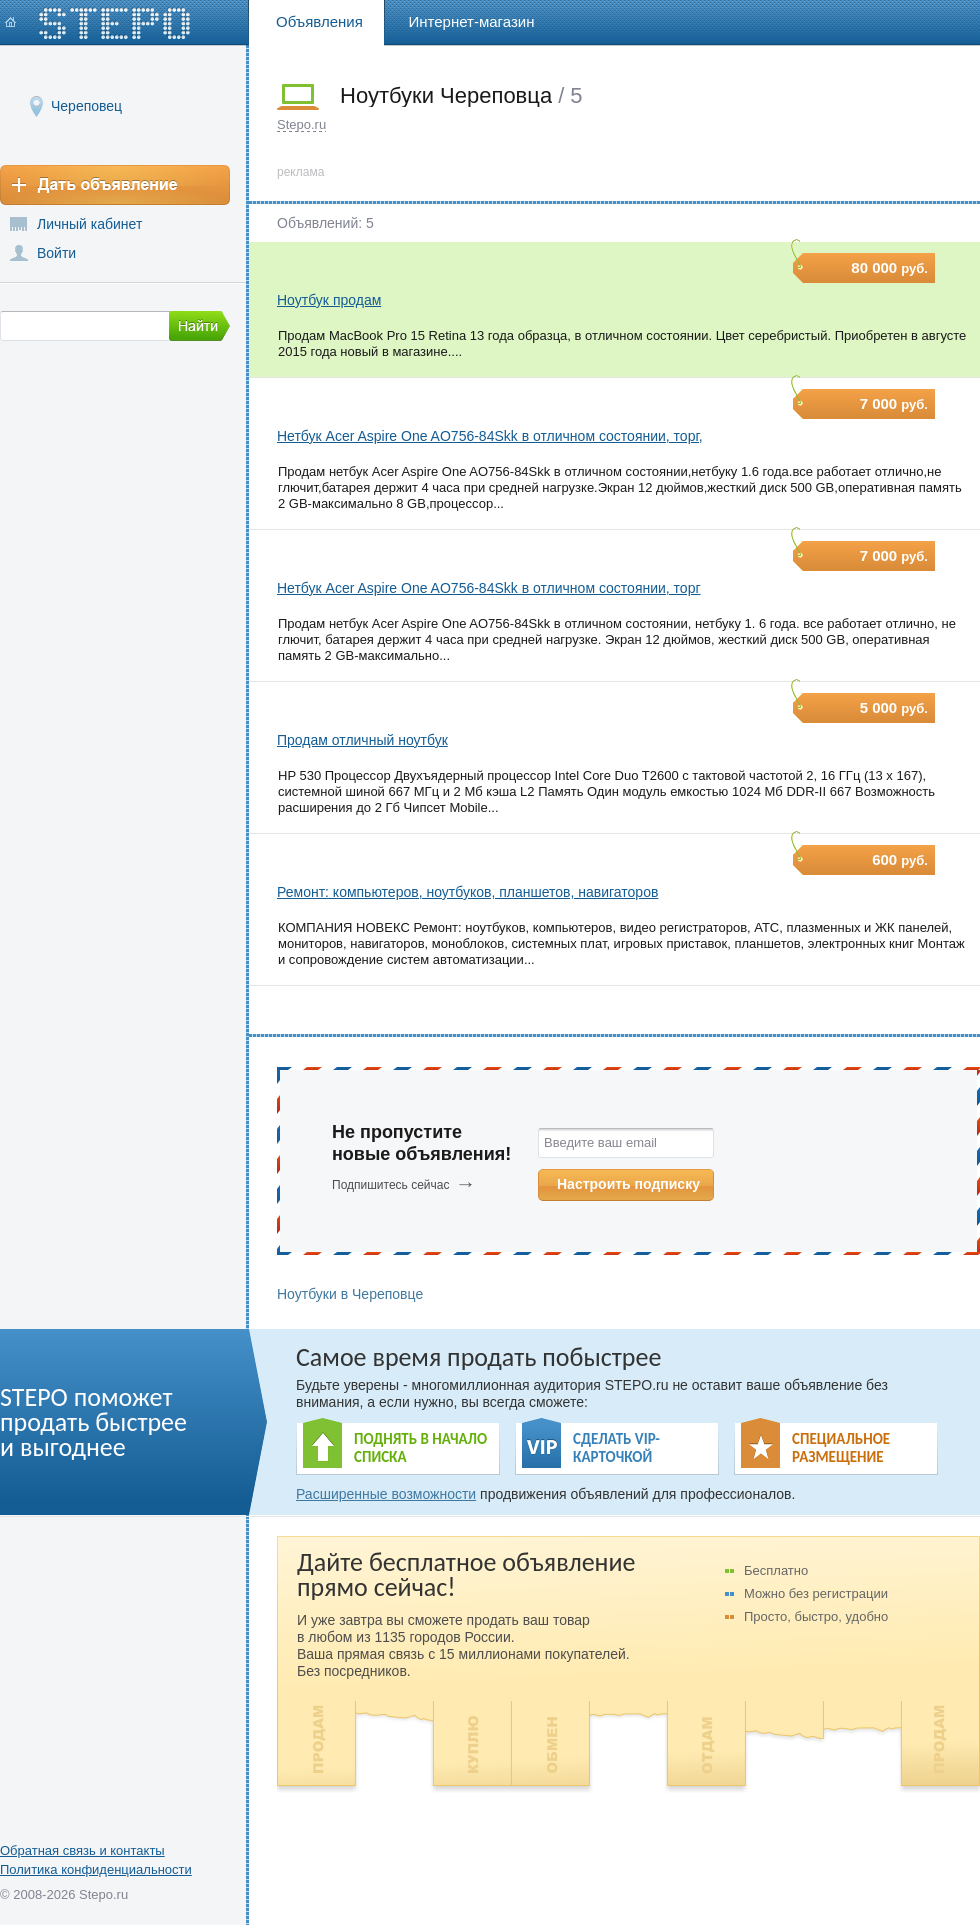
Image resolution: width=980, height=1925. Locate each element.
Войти (56, 253)
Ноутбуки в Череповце (350, 1294)
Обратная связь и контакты (82, 1850)
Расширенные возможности (386, 1494)
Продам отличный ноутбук (362, 740)
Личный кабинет (89, 224)
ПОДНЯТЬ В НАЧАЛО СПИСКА (420, 1448)
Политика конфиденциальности (96, 1869)
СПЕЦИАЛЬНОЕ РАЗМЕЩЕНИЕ (841, 1448)
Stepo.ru (301, 124)
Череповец (86, 105)
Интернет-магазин (472, 21)
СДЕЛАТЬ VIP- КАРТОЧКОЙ (616, 1448)
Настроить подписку (628, 1184)
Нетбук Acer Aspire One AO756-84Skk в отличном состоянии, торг (489, 588)
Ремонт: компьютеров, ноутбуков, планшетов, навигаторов (467, 892)
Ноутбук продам (329, 300)
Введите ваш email (600, 1142)
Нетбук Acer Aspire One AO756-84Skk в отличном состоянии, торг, (490, 436)
